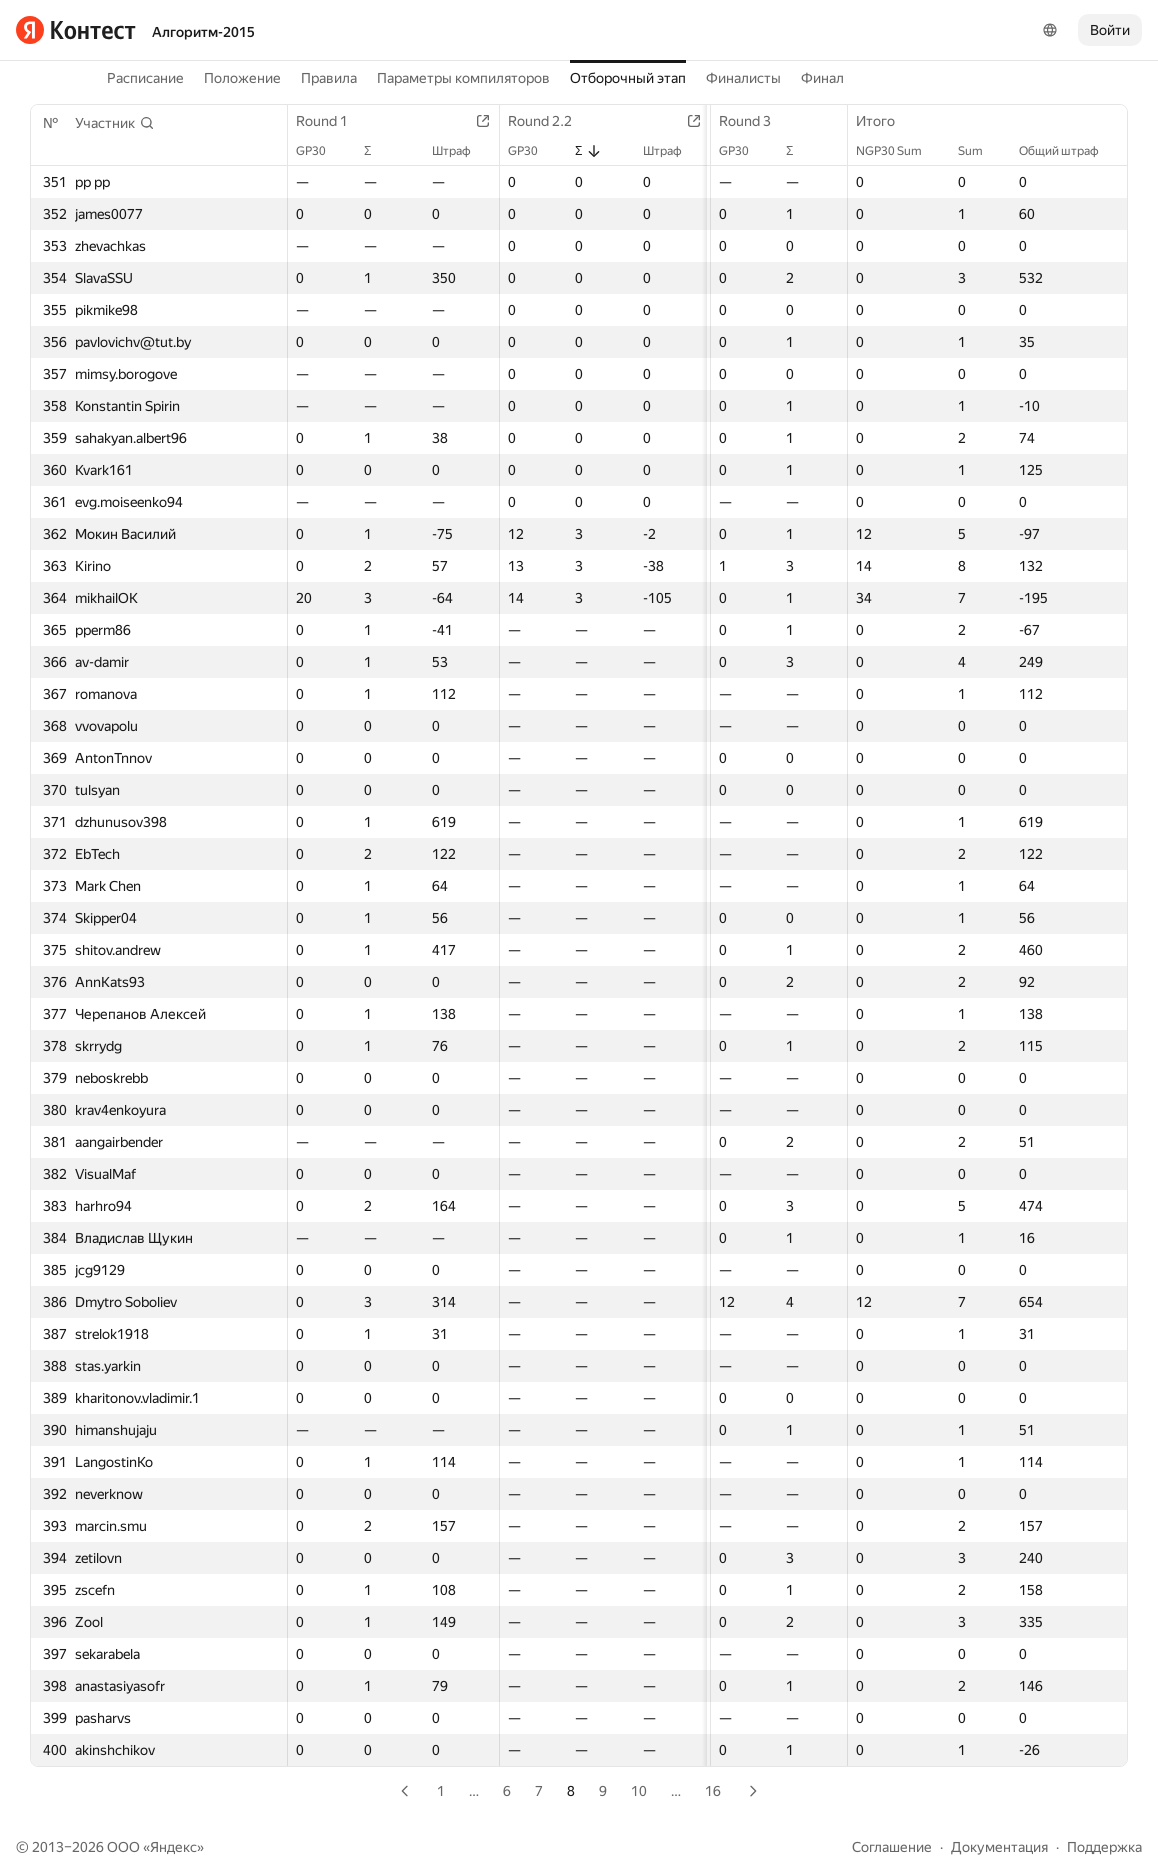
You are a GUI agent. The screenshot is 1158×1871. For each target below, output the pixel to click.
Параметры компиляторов (463, 78)
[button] (115, 123)
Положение (242, 78)
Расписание (145, 78)
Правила (329, 78)
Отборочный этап (628, 78)
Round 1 (332, 121)
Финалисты (743, 78)
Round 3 (742, 121)
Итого (885, 121)
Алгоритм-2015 (203, 32)
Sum (980, 151)
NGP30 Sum (899, 151)
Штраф (454, 151)
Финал (822, 78)
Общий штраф (1069, 151)
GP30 (321, 151)
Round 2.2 (543, 121)
